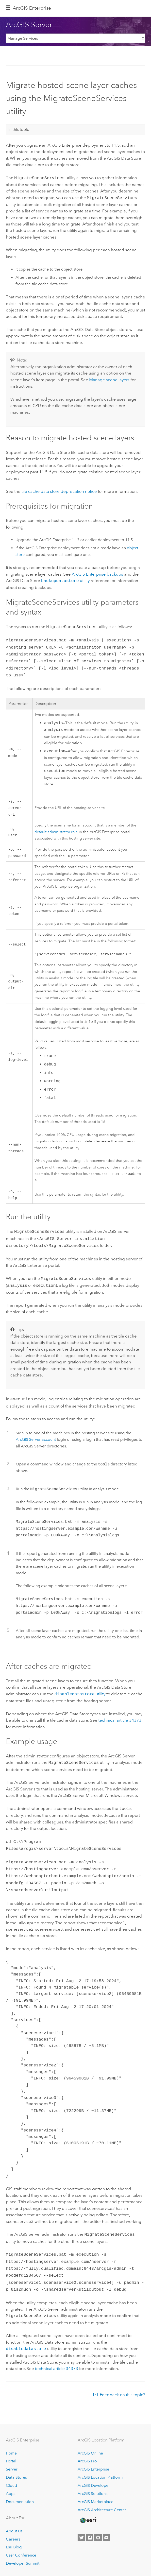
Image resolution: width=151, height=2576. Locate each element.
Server (11, 2457)
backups (97, 573)
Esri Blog (14, 2535)
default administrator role (56, 828)
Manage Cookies (102, 2566)
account (36, 1437)
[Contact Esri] (106, 2525)
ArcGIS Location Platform (100, 2465)
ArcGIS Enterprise (32, 8)
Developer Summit (22, 2551)
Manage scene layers (109, 378)
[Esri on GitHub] (98, 2525)
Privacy (81, 2566)
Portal (11, 2449)
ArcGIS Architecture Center (102, 2498)
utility (65, 579)
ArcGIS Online (90, 2441)
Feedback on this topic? (122, 2382)
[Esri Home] (88, 2508)
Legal (123, 2566)
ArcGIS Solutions (92, 2481)
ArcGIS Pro (87, 2449)
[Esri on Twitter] (81, 2525)
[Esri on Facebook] (89, 2525)
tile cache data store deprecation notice (59, 490)
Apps (10, 2481)
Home (11, 2441)
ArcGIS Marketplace (95, 2490)
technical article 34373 (119, 1717)
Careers (13, 2527)
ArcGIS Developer (94, 2473)
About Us (14, 2519)
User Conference (21, 2543)
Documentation (20, 2490)
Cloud (11, 2473)
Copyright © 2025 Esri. (24, 2566)
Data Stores (16, 2465)
